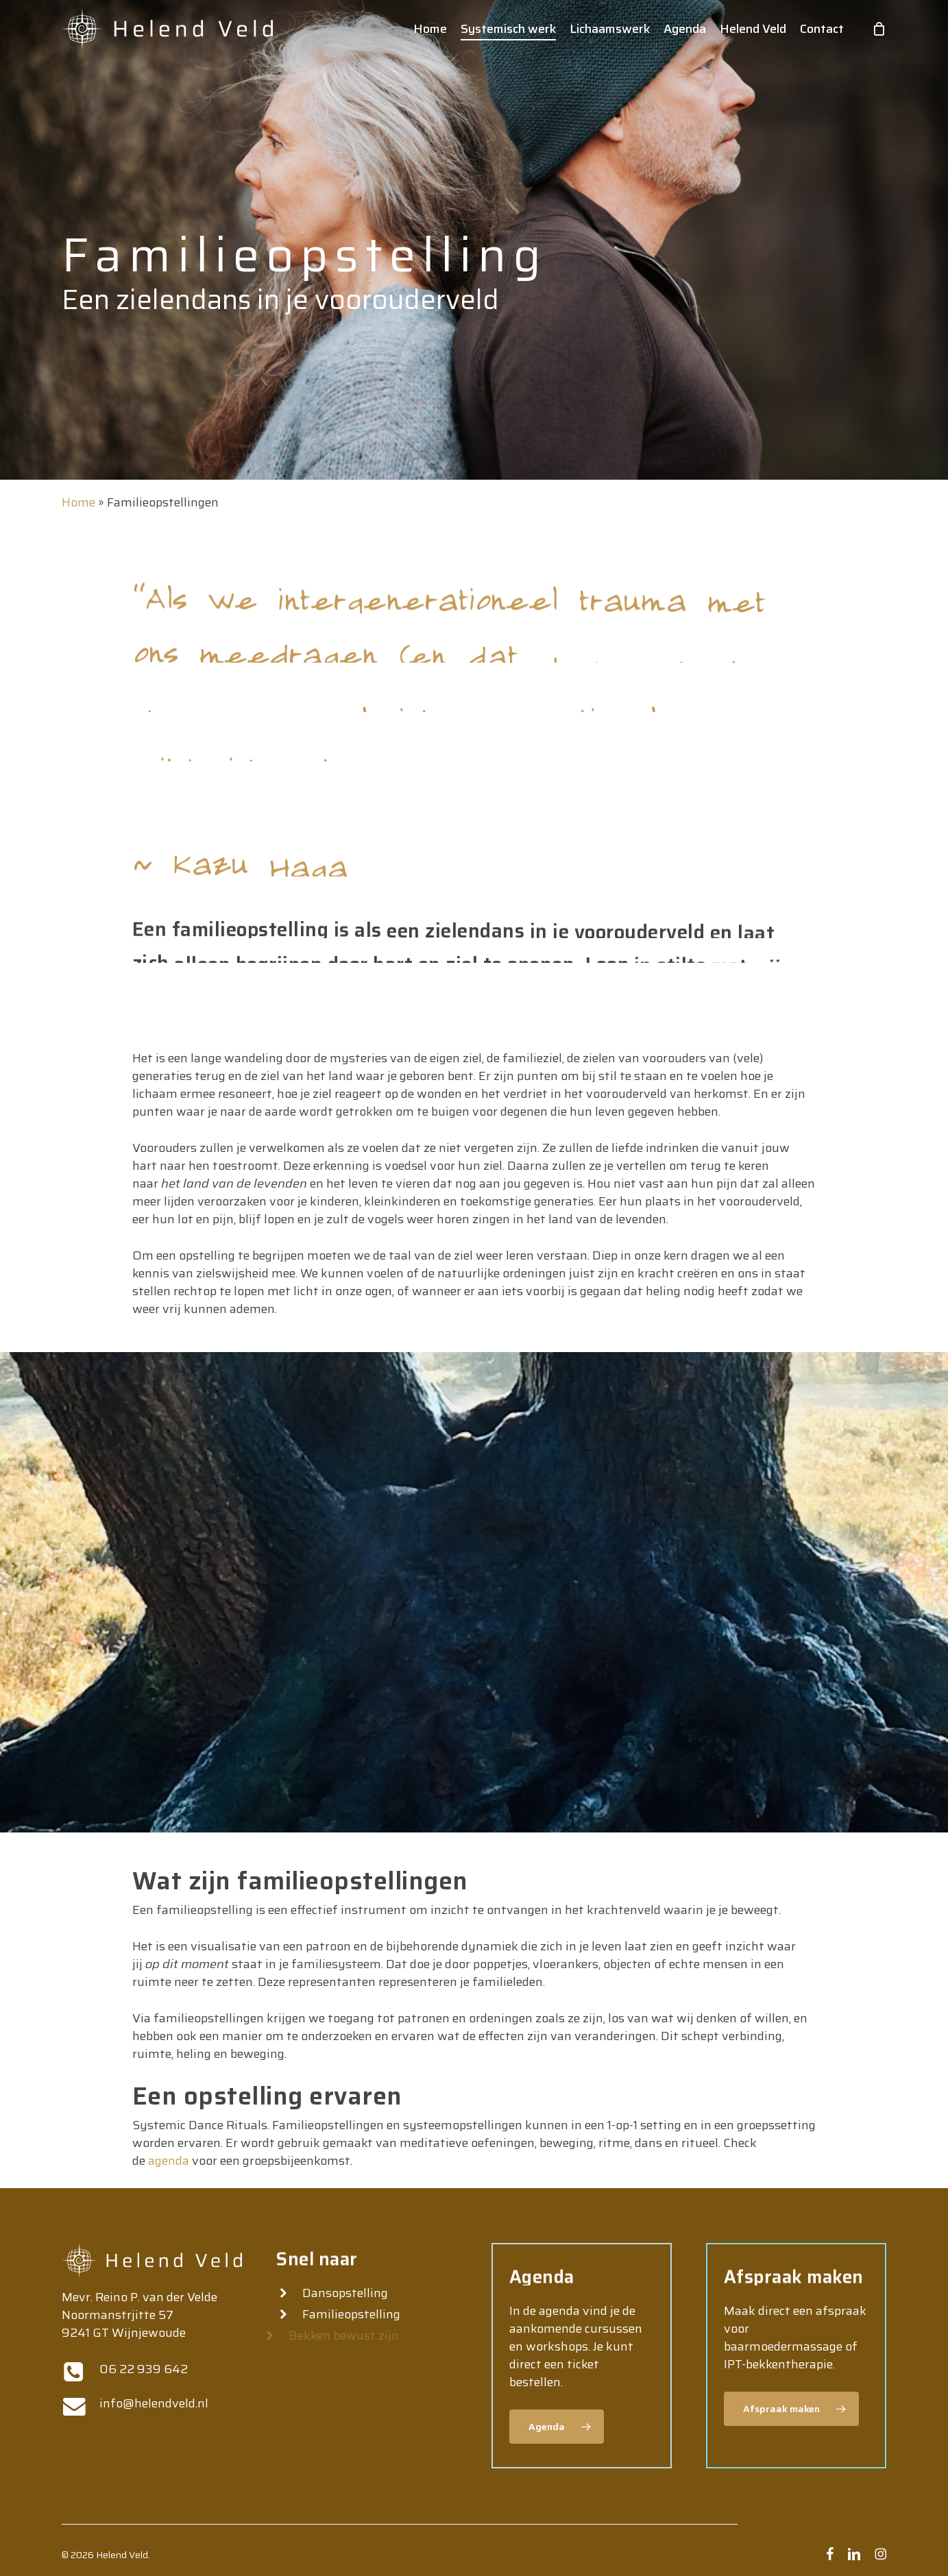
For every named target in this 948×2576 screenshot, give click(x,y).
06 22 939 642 (143, 2369)
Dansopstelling (344, 2293)
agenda (167, 2160)
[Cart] (878, 28)
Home (78, 502)
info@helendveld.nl (153, 2403)
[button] (556, 2426)
